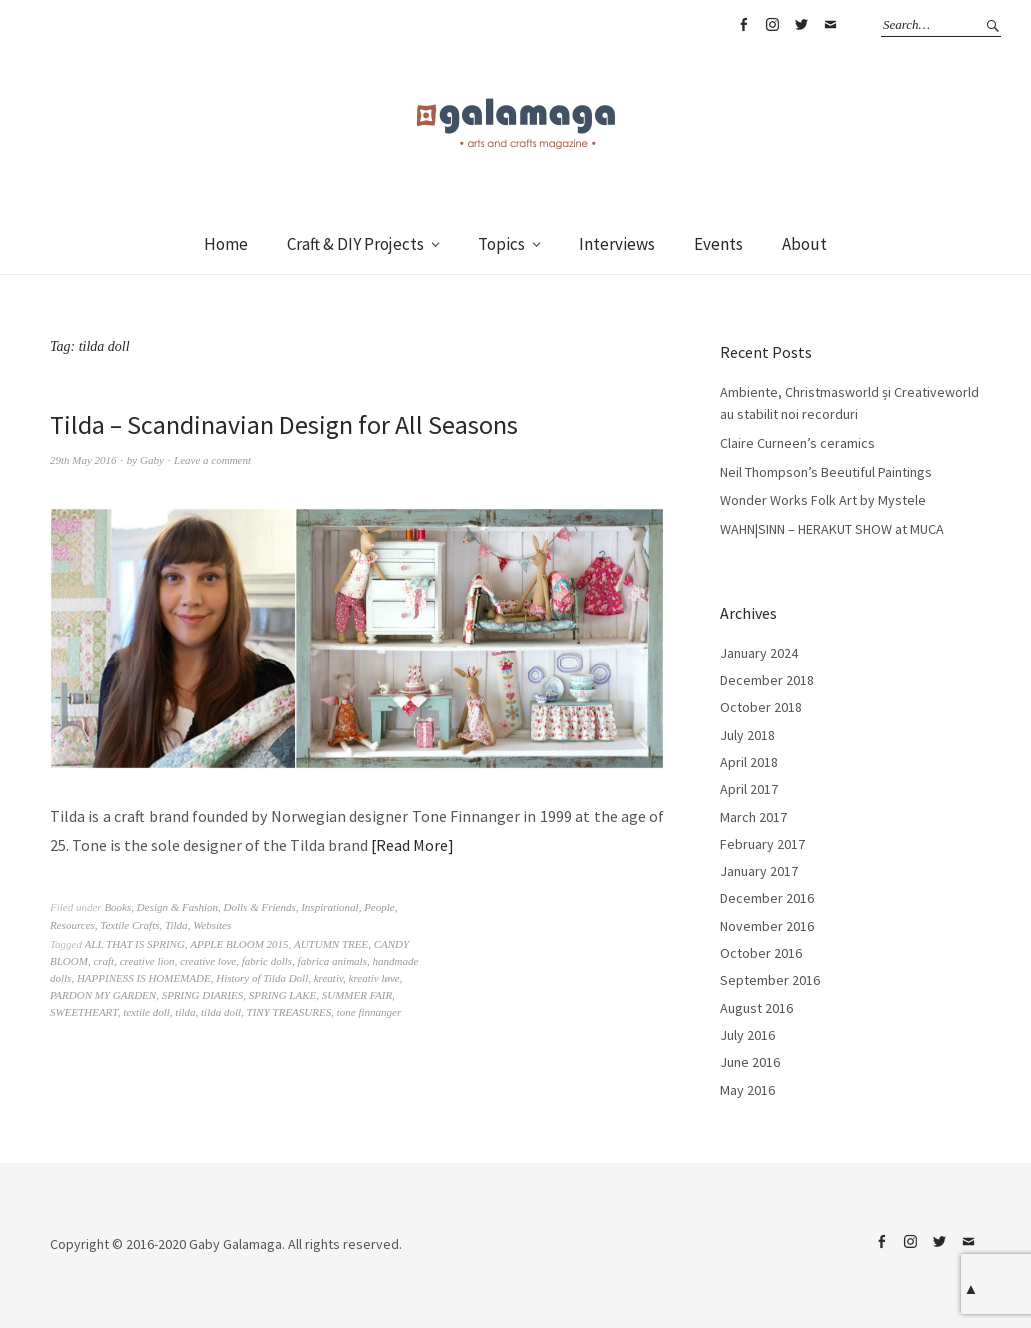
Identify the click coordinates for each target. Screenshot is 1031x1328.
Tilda (176, 925)
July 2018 (747, 735)
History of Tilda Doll (262, 978)
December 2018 (767, 680)
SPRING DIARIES (203, 995)
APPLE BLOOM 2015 (239, 944)
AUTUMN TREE (331, 944)
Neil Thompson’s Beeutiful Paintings (826, 472)
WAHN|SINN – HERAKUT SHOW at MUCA (832, 529)
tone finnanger (369, 1012)
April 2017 (749, 789)
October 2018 (761, 707)
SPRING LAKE (283, 995)
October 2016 (761, 953)
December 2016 (767, 898)
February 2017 (762, 844)
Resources (72, 925)
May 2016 (747, 1090)
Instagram (772, 25)
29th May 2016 (83, 460)
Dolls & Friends (260, 907)
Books (117, 907)
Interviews (617, 244)
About (804, 244)
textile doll (146, 1012)
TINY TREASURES (289, 1012)
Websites (212, 925)
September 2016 (770, 980)
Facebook (743, 25)
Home (226, 244)
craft (103, 961)
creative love (208, 961)
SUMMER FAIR (357, 995)
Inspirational (329, 907)
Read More (412, 845)
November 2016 (767, 926)
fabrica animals (332, 961)
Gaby (152, 460)
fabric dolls (267, 961)
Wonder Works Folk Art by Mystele (823, 500)
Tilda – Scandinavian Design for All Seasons (284, 424)
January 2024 (759, 653)
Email (830, 25)
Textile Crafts (129, 925)
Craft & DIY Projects (355, 244)
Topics (501, 244)
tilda (185, 1012)
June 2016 (750, 1062)
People (379, 907)
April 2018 (749, 762)
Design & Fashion (177, 907)
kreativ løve (374, 978)
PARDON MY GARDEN (103, 995)
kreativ (328, 978)
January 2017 (759, 871)
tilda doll (221, 1012)
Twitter (801, 25)
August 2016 (756, 1008)
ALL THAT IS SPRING (135, 944)
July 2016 (747, 1035)
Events (718, 244)
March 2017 (753, 817)
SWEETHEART (84, 1012)
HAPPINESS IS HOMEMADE (144, 978)
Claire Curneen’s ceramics (797, 443)
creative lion (147, 961)
